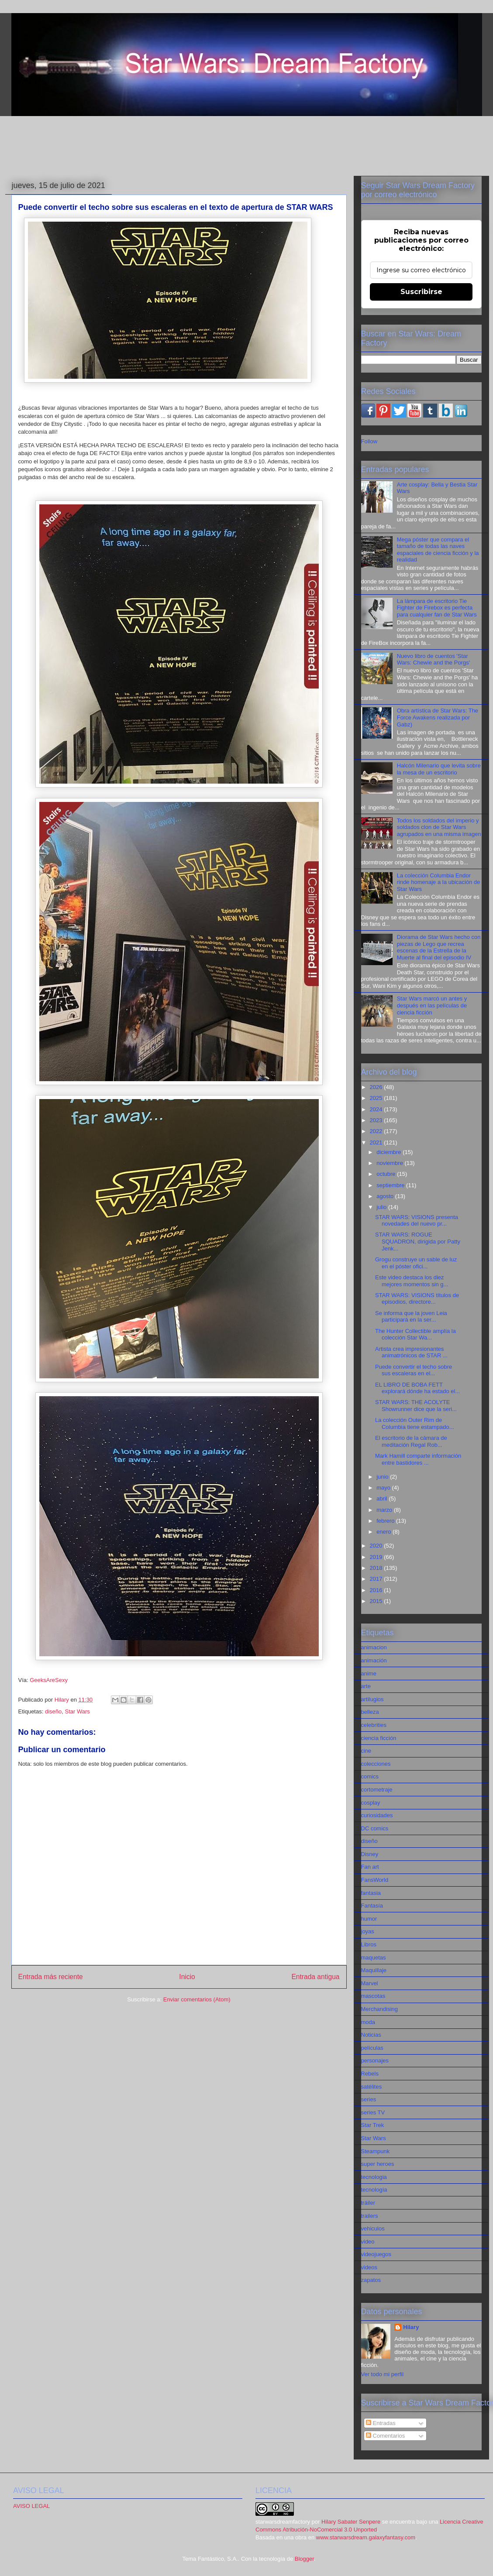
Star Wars (77, 1711)
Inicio (187, 1976)
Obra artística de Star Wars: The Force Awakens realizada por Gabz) (437, 717)
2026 (377, 1087)
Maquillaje (374, 1970)
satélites (371, 2086)
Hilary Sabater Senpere (350, 2521)
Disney (370, 1854)
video (368, 2241)
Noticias (371, 2034)
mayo (384, 1487)
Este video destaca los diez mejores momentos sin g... (411, 1281)
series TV (373, 2112)
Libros (368, 1944)
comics (370, 1776)
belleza (370, 1712)
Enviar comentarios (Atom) (197, 1999)
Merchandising (379, 2009)
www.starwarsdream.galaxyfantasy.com (365, 2537)
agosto (385, 1196)
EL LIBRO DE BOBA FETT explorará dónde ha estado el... (417, 1388)
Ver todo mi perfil (382, 2374)
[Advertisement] (246, 146)
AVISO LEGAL (31, 2506)
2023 (377, 1120)
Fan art (370, 1866)
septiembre (391, 1185)
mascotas (373, 1996)
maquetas (373, 1957)
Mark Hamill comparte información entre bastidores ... (418, 1459)
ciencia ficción (378, 1738)
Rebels (370, 2073)
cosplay (370, 1802)
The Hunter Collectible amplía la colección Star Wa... (415, 1334)
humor (369, 1918)
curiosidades (377, 1815)
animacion (374, 1647)
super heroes (377, 2164)
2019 (377, 1557)
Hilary (411, 2327)
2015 (377, 1601)
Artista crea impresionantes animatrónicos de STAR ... (411, 1352)
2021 (377, 1142)
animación (374, 1660)
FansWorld (375, 1880)
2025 (377, 1098)
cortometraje (377, 1789)
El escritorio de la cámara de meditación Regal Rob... (411, 1441)
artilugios (372, 1699)
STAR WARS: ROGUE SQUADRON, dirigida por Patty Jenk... (417, 1241)
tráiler (368, 2202)
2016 (377, 1590)
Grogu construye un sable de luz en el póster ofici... (416, 1263)
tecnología (374, 2189)
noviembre (390, 1163)
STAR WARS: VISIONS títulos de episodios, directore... (417, 1298)
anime (368, 1673)
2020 (377, 1545)
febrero (386, 1521)
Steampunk (375, 2151)
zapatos (371, 2280)
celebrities (374, 1725)
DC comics (375, 1828)
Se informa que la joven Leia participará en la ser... (411, 1316)
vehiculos (373, 2228)
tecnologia (374, 2177)
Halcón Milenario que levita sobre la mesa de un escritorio (439, 769)
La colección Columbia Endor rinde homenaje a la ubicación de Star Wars (438, 882)
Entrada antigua (315, 1976)
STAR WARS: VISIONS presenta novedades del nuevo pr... (416, 1220)
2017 (377, 1579)
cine (366, 1750)
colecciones (376, 1764)
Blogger (304, 2558)
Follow (369, 441)
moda (368, 2022)
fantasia (371, 1893)
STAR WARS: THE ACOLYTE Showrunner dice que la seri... (416, 1405)
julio (382, 1207)
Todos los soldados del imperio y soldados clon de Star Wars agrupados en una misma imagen (439, 827)
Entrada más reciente (50, 1976)
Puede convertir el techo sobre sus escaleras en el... (413, 1370)
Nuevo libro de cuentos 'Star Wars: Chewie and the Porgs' (433, 659)
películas (372, 2048)
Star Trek (372, 2125)
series (368, 2099)
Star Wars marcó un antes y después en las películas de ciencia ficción (432, 1005)
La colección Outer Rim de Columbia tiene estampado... (414, 1423)
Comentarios (385, 2435)
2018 (377, 1568)
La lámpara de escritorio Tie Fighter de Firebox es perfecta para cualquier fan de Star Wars (437, 608)
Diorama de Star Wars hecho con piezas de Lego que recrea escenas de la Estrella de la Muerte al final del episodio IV (439, 947)
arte (366, 1686)
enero (384, 1531)
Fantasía (372, 1905)
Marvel (369, 1983)
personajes (375, 2060)
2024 (377, 1109)
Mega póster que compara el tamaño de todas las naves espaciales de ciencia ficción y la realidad (438, 549)
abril (382, 1498)
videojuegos (376, 2254)
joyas (367, 1931)
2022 (377, 1131)
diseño (53, 1711)
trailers (369, 2216)
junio (383, 1476)
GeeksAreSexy (49, 1680)
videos (369, 2267)
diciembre (389, 1152)
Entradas (381, 2423)
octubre (386, 1174)
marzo (385, 1510)
